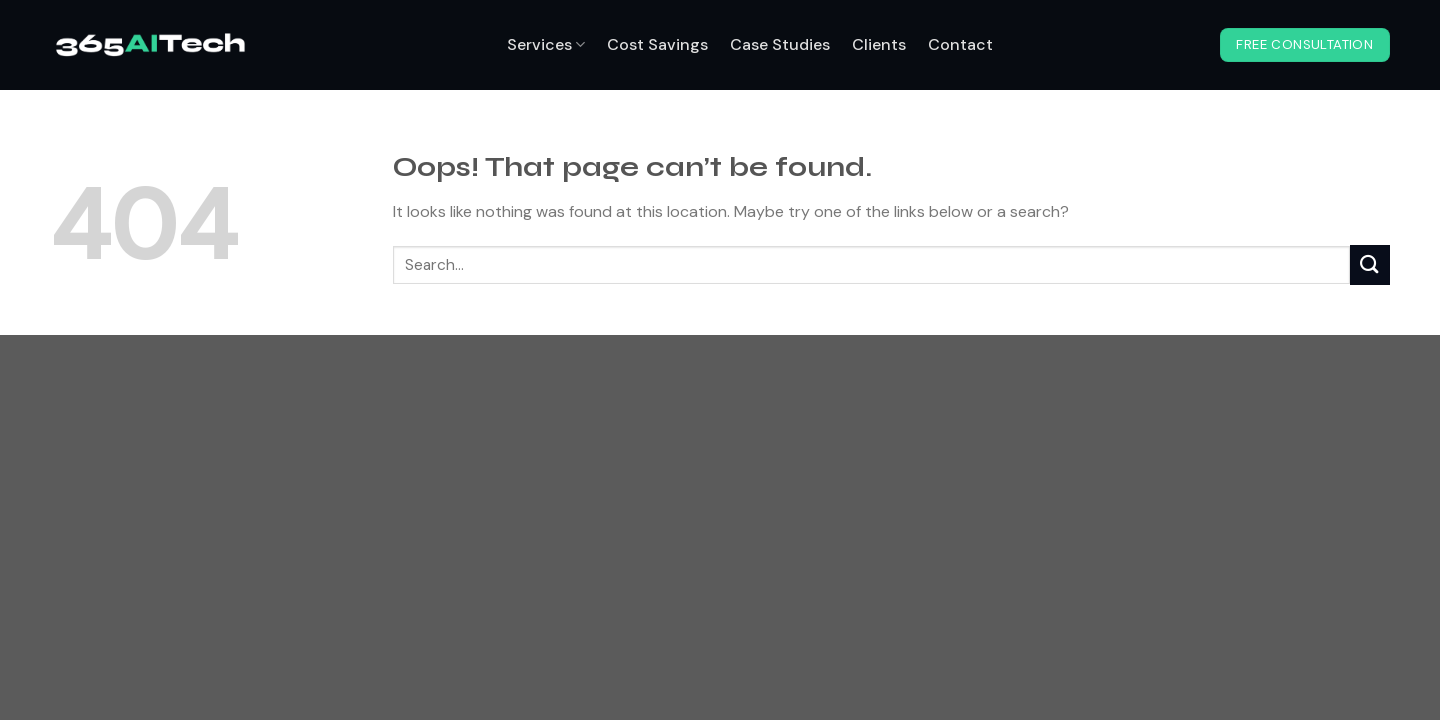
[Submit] (1370, 264)
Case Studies (780, 44)
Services (546, 44)
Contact (960, 44)
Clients (879, 44)
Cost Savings (657, 44)
